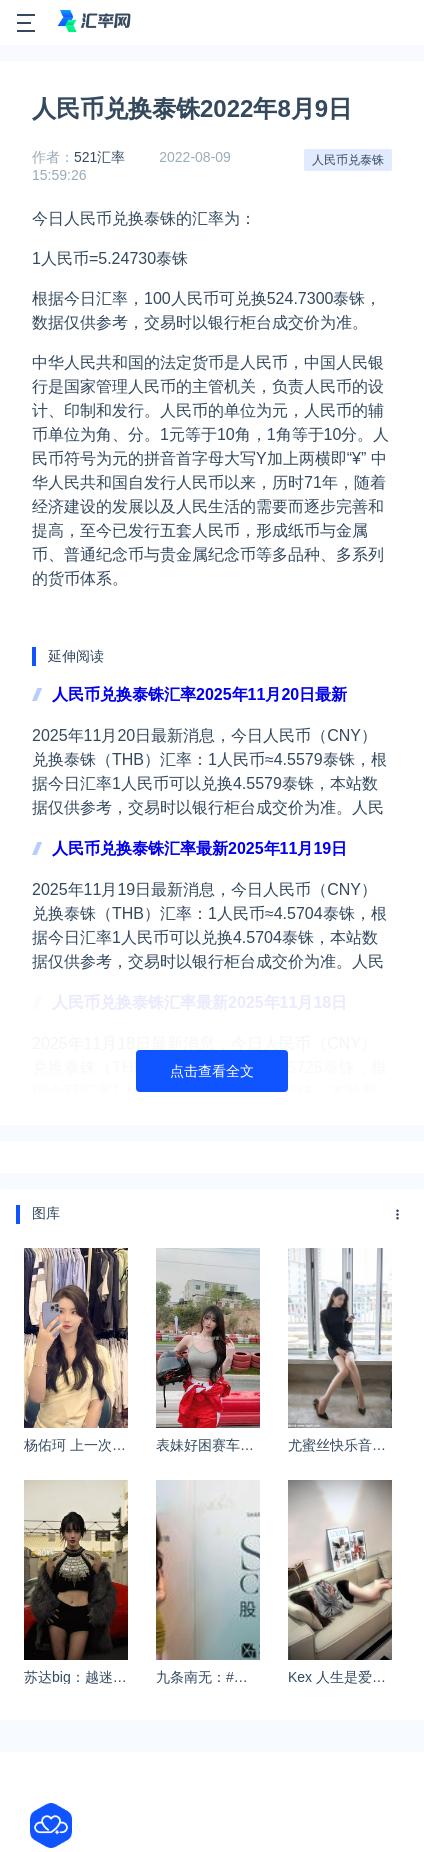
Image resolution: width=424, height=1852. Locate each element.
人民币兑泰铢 (348, 160)
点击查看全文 (212, 1071)
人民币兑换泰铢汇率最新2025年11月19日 (199, 848)
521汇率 (99, 157)
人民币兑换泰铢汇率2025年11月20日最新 (199, 694)
